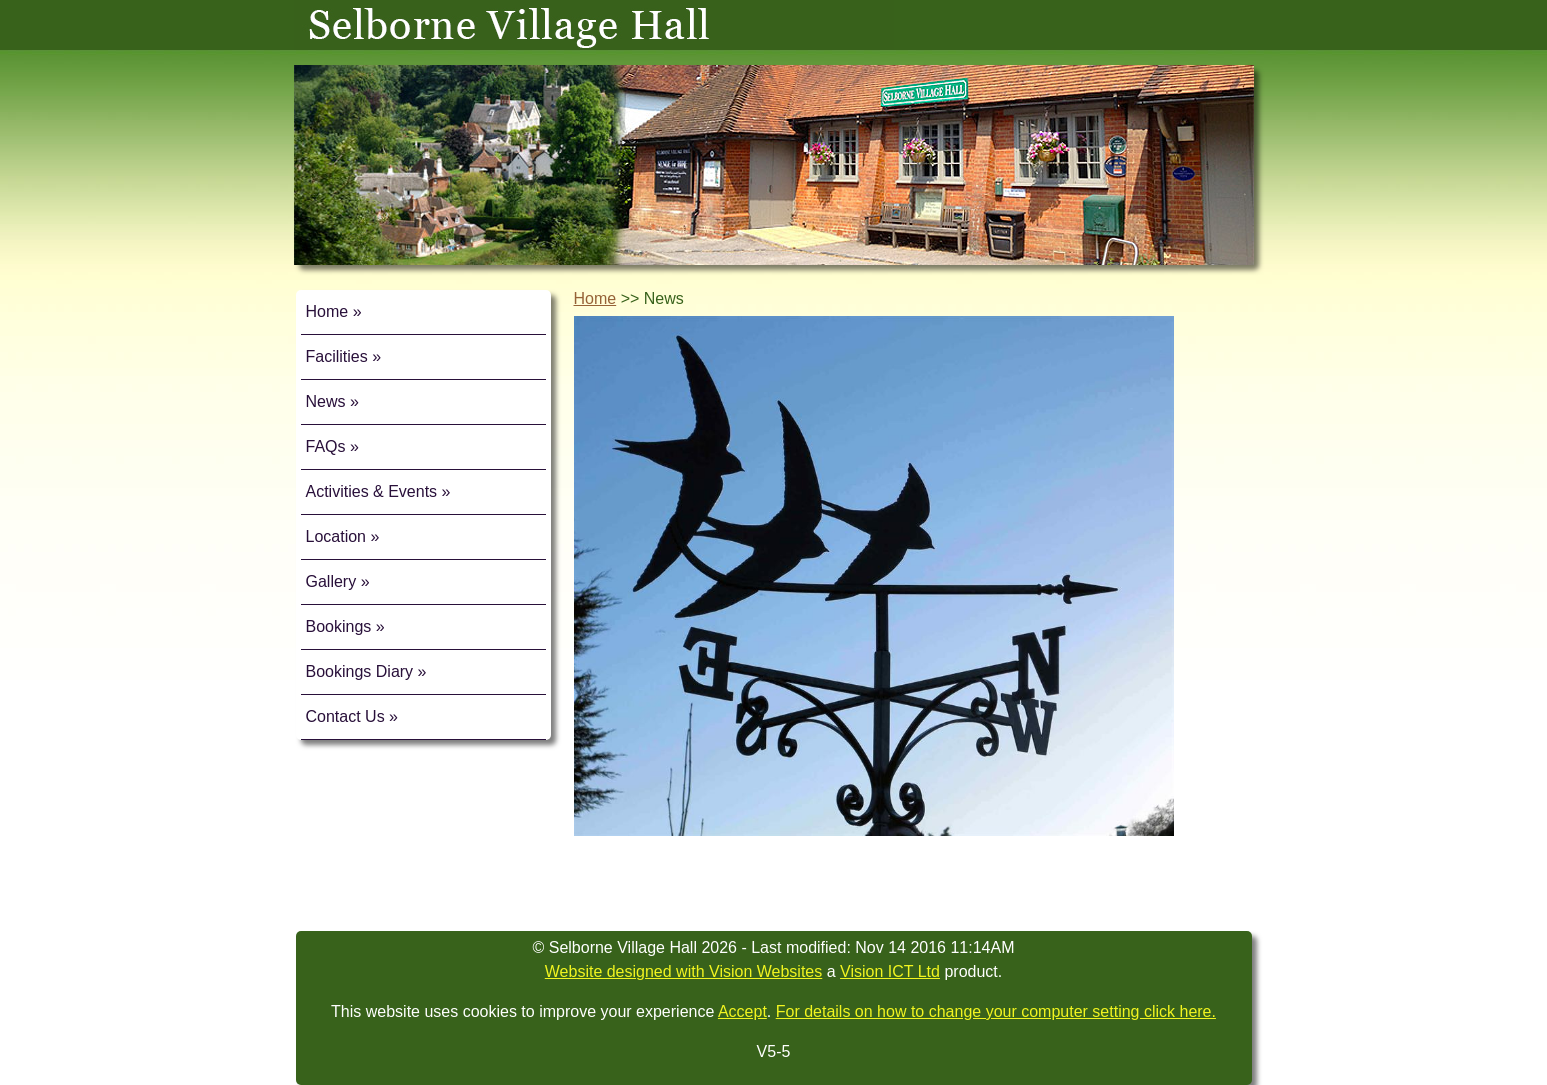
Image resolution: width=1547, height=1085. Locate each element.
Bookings (339, 626)
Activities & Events (372, 491)
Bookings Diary (360, 671)
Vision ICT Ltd (890, 971)
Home (327, 311)
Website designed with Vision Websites (683, 971)
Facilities (337, 356)
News (326, 401)
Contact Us (345, 716)
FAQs (326, 446)
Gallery (331, 581)
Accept (742, 1011)
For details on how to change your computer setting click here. (996, 1011)
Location (336, 536)
